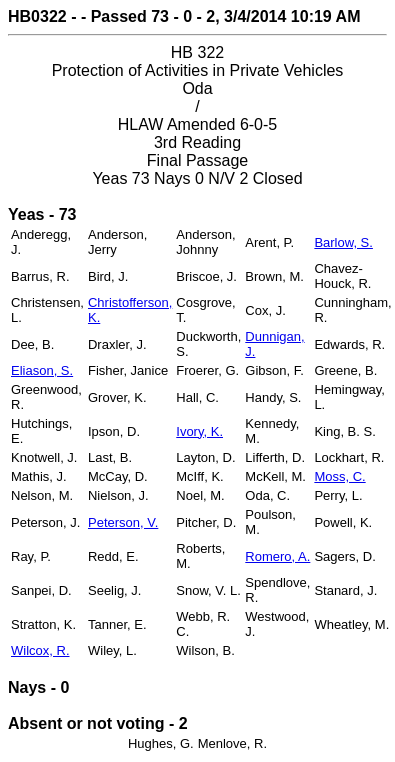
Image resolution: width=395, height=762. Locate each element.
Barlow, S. (343, 242)
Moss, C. (339, 476)
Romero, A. (277, 556)
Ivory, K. (199, 431)
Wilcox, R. (40, 650)
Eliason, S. (42, 370)
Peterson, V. (123, 522)
